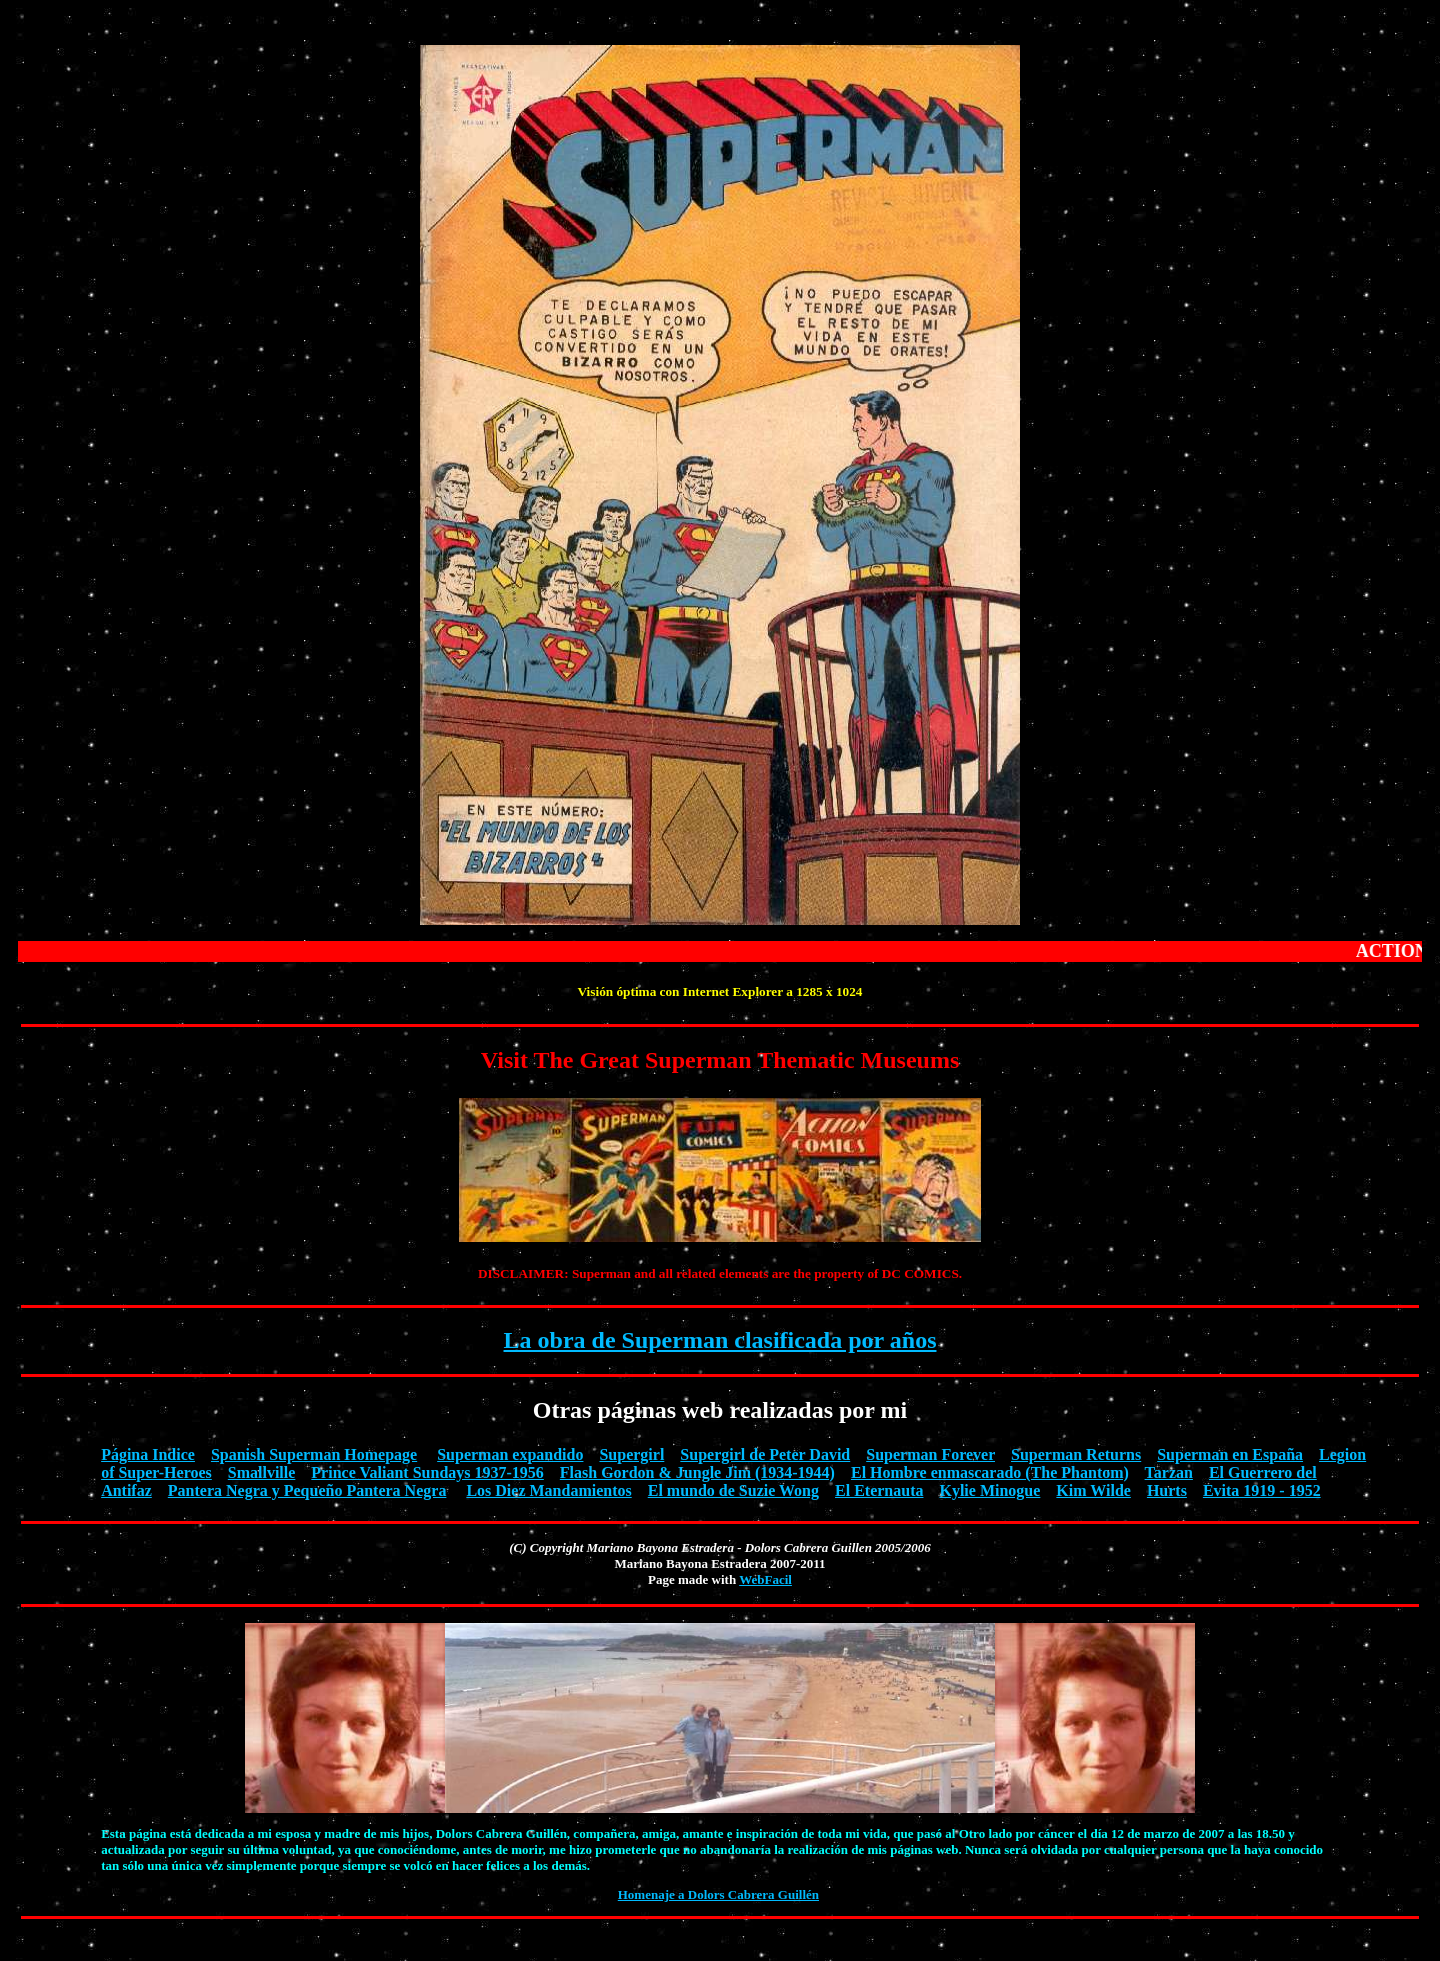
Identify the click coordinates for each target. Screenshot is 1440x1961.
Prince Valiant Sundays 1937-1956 (427, 1472)
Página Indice (148, 1454)
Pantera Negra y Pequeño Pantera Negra (307, 1490)
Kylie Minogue (989, 1490)
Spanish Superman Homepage (314, 1454)
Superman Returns (1076, 1454)
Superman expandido (510, 1454)
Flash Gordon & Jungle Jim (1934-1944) (697, 1472)
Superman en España (1230, 1454)
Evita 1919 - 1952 (1262, 1490)
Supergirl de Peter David (765, 1454)
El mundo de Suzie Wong (733, 1490)
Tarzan (1169, 1472)
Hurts (1167, 1490)
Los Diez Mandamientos (548, 1490)
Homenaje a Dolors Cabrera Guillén (718, 1894)
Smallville (262, 1472)
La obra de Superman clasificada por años (720, 1340)
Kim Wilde (1093, 1490)
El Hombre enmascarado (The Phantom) (990, 1472)
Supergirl (631, 1454)
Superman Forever (930, 1454)
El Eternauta (879, 1490)
